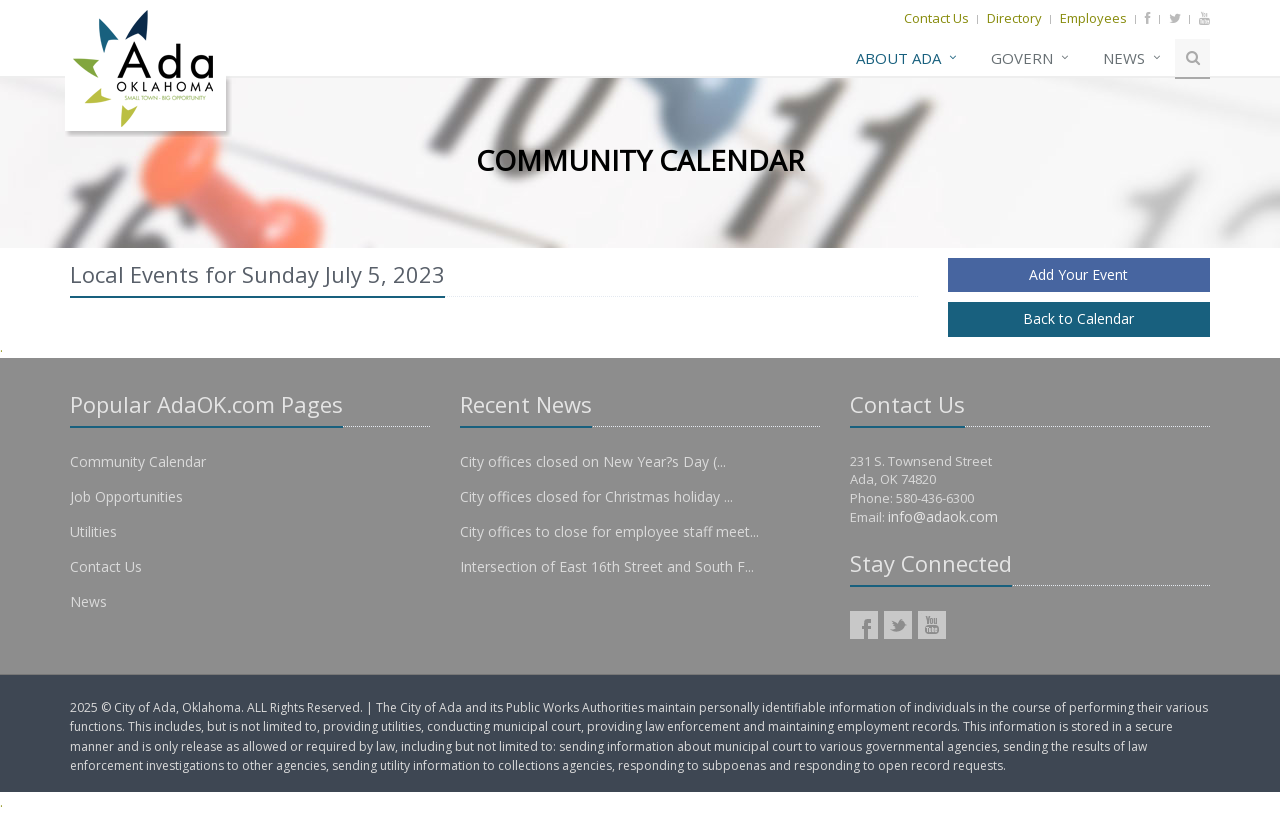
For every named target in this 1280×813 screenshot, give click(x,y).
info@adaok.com (943, 516)
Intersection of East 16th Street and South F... (607, 566)
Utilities (93, 531)
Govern (1022, 58)
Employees (1093, 18)
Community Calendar (138, 461)
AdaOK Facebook (864, 625)
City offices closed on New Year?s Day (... (593, 461)
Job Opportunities (126, 496)
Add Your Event (1078, 274)
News (1124, 58)
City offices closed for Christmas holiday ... (596, 496)
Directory (1014, 18)
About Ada (898, 58)
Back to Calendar (1078, 318)
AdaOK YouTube (932, 625)
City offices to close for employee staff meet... (609, 531)
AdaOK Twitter (898, 625)
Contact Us (936, 18)
